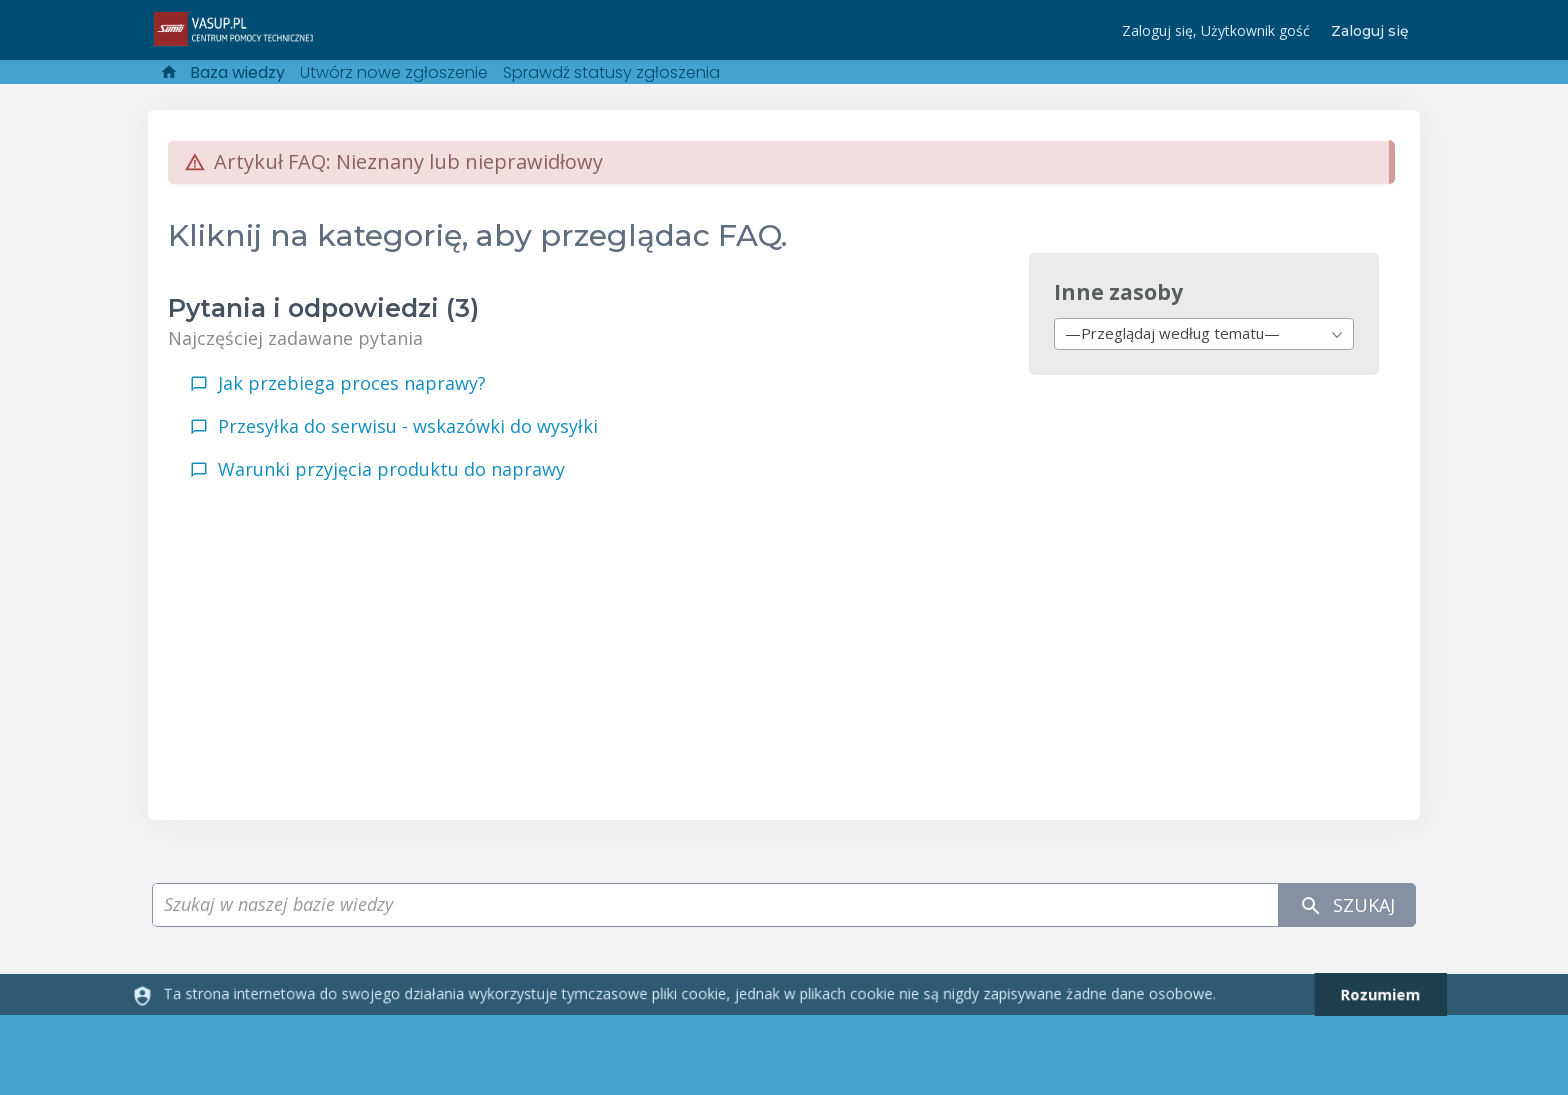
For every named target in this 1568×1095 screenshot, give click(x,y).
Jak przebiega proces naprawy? (352, 383)
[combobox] (1204, 334)
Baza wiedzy (237, 72)
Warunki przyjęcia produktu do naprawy (391, 469)
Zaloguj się (1370, 31)
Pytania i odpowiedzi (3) (323, 308)
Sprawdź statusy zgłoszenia (611, 72)
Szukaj (1347, 905)
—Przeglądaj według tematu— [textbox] (1172, 333)
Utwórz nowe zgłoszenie (394, 72)
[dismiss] (1371, 994)
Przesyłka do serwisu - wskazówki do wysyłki (408, 426)
